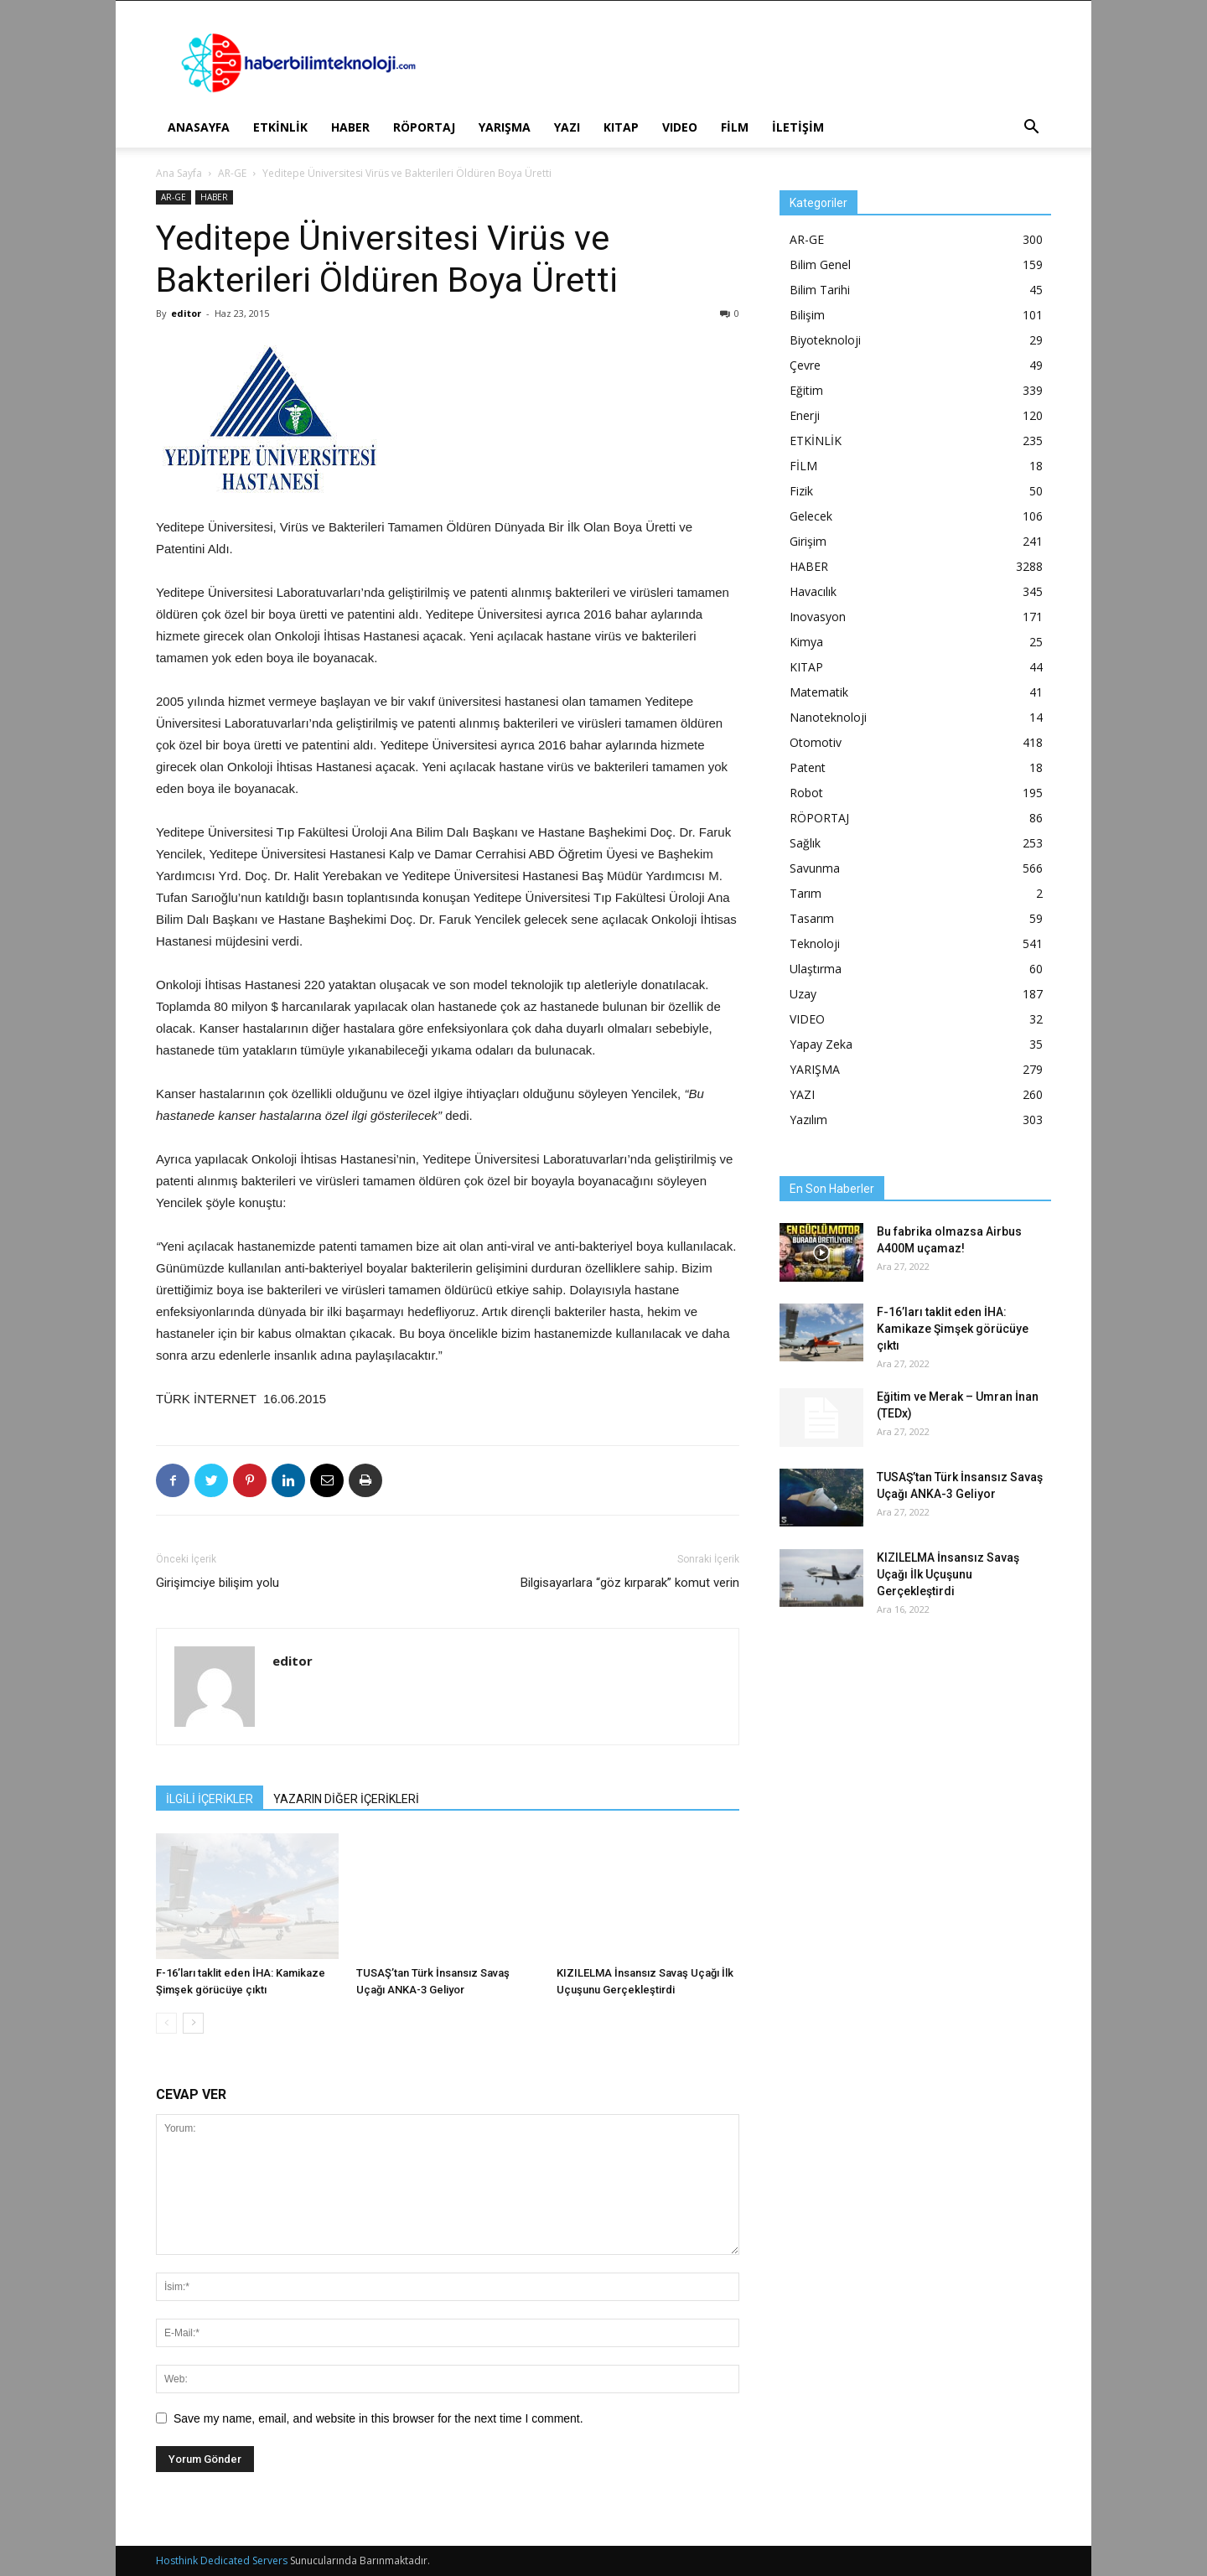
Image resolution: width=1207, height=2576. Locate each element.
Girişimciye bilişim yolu (217, 1582)
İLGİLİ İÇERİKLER (209, 1799)
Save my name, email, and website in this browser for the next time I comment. (378, 2418)
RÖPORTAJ (424, 127)
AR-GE (232, 173)
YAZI (567, 127)
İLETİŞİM (798, 127)
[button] (1031, 129)
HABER (350, 127)
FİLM (735, 127)
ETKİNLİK (280, 127)
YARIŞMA (505, 127)
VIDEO (679, 127)
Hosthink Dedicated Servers (222, 2560)
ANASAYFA (199, 127)
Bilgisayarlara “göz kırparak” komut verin (630, 1582)
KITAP (621, 127)
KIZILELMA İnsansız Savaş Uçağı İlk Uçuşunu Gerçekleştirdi (948, 1574)
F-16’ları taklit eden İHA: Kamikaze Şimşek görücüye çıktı (952, 1328)
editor (186, 313)
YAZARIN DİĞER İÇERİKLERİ (346, 1799)
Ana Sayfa (179, 173)
